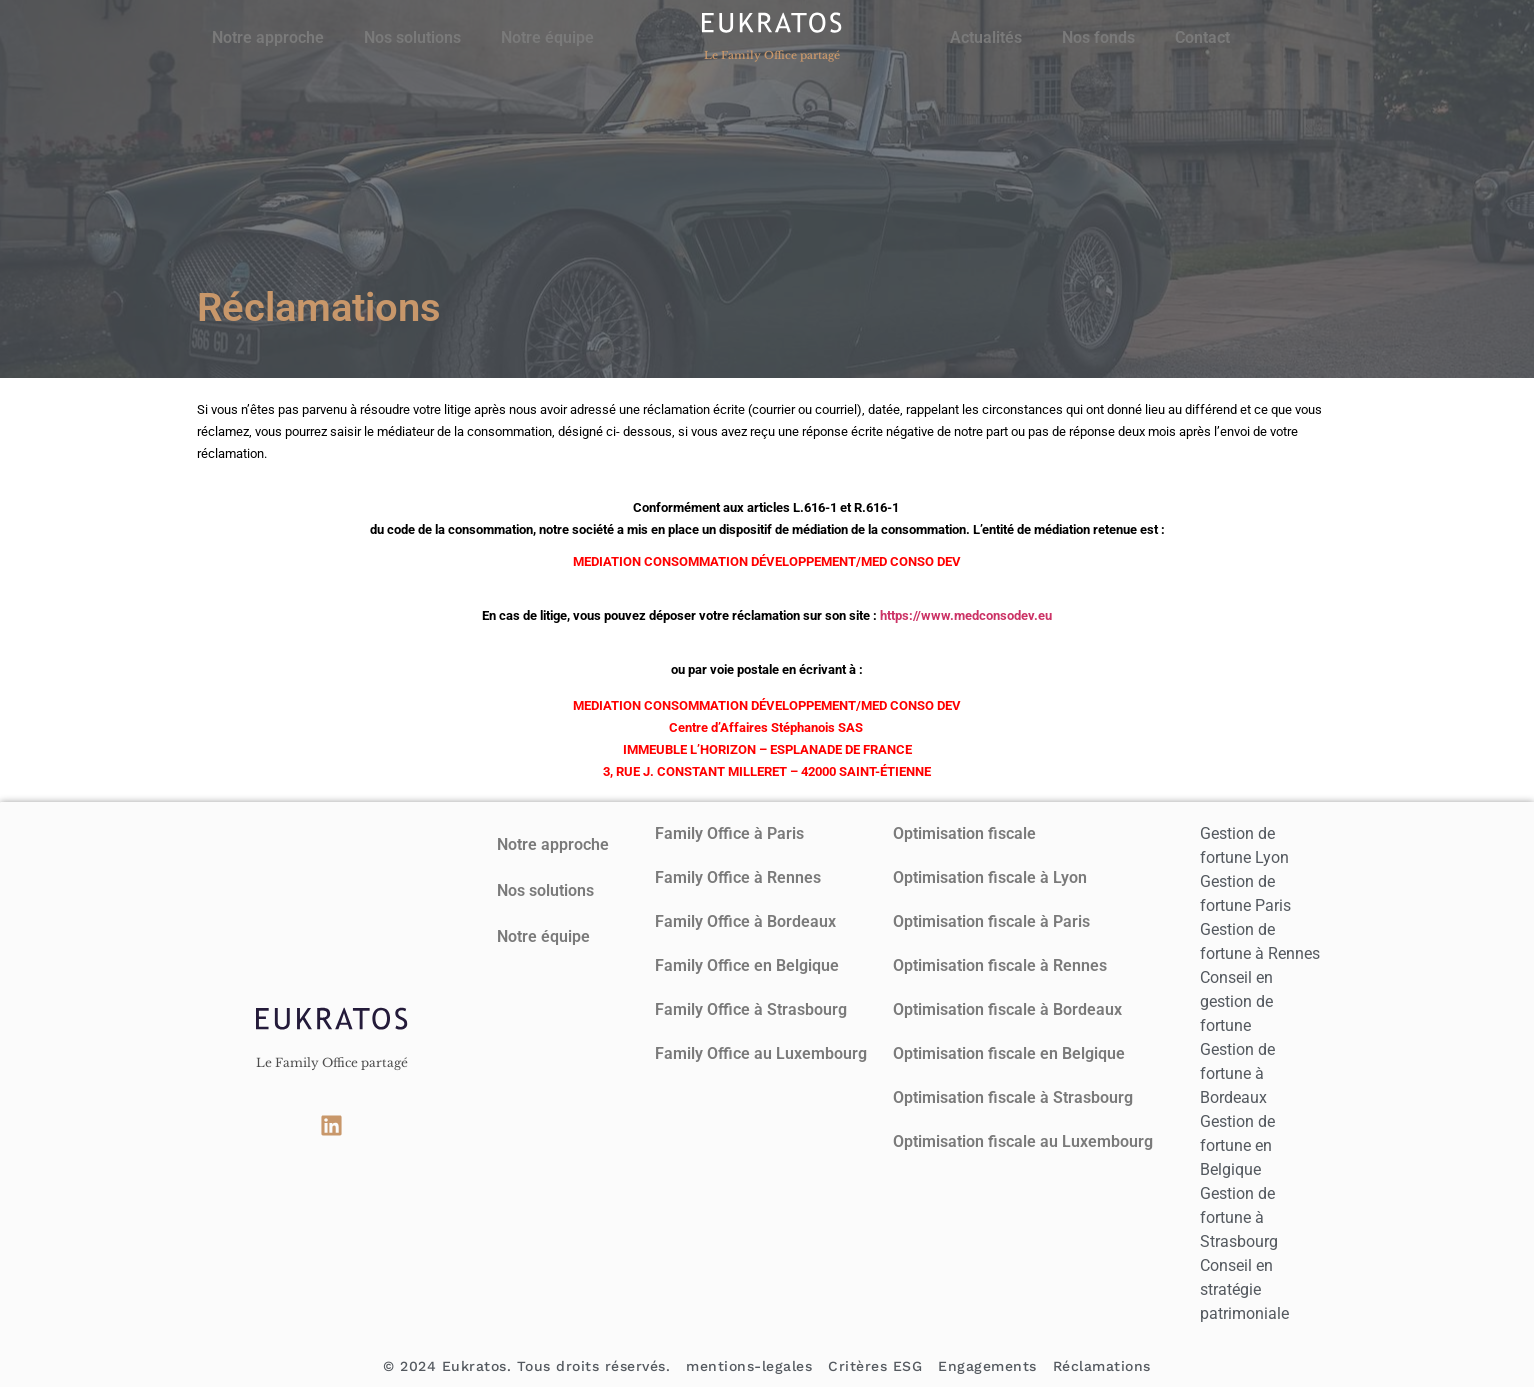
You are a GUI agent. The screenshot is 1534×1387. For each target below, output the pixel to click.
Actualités (986, 37)
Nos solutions (412, 37)
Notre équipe (547, 37)
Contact (1202, 37)
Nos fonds (1098, 37)
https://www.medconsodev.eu (966, 615)
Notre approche (268, 37)
